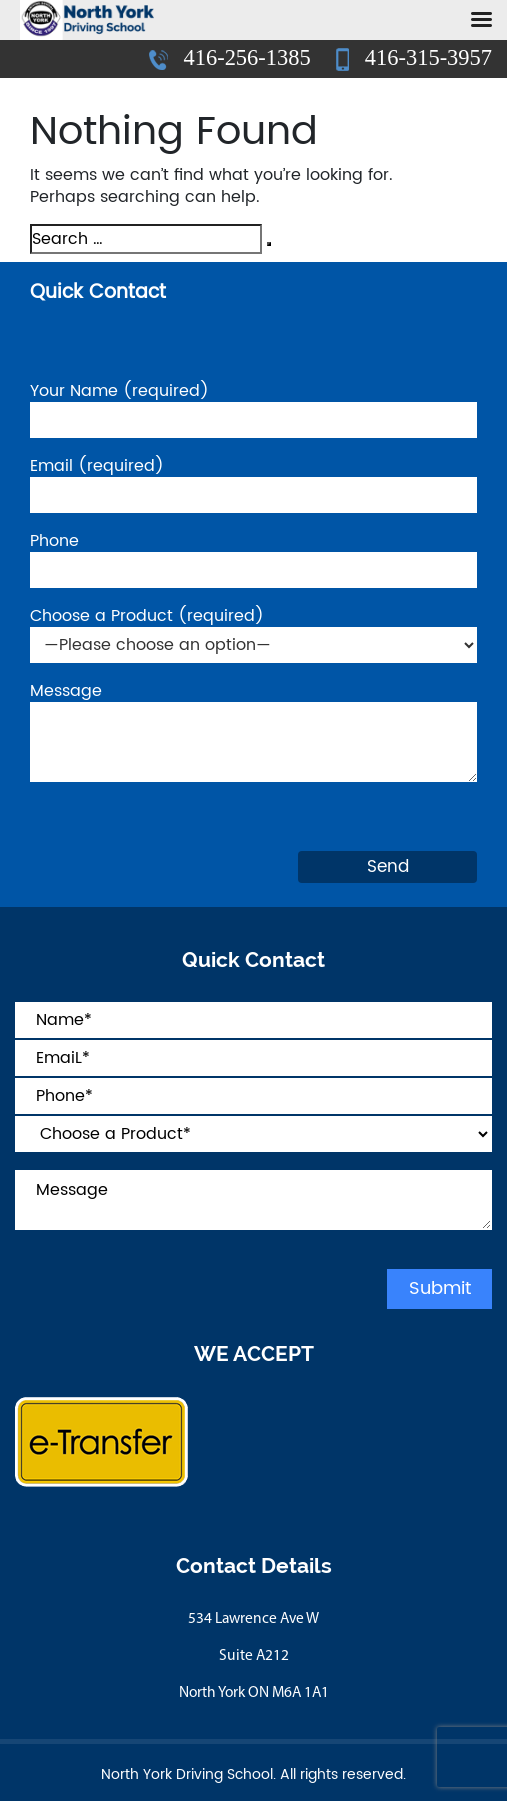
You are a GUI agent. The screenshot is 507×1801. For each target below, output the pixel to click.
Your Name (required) (253, 406)
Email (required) (253, 481)
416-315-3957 (414, 58)
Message (253, 734)
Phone (253, 556)
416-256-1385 (232, 57)
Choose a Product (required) (253, 631)
